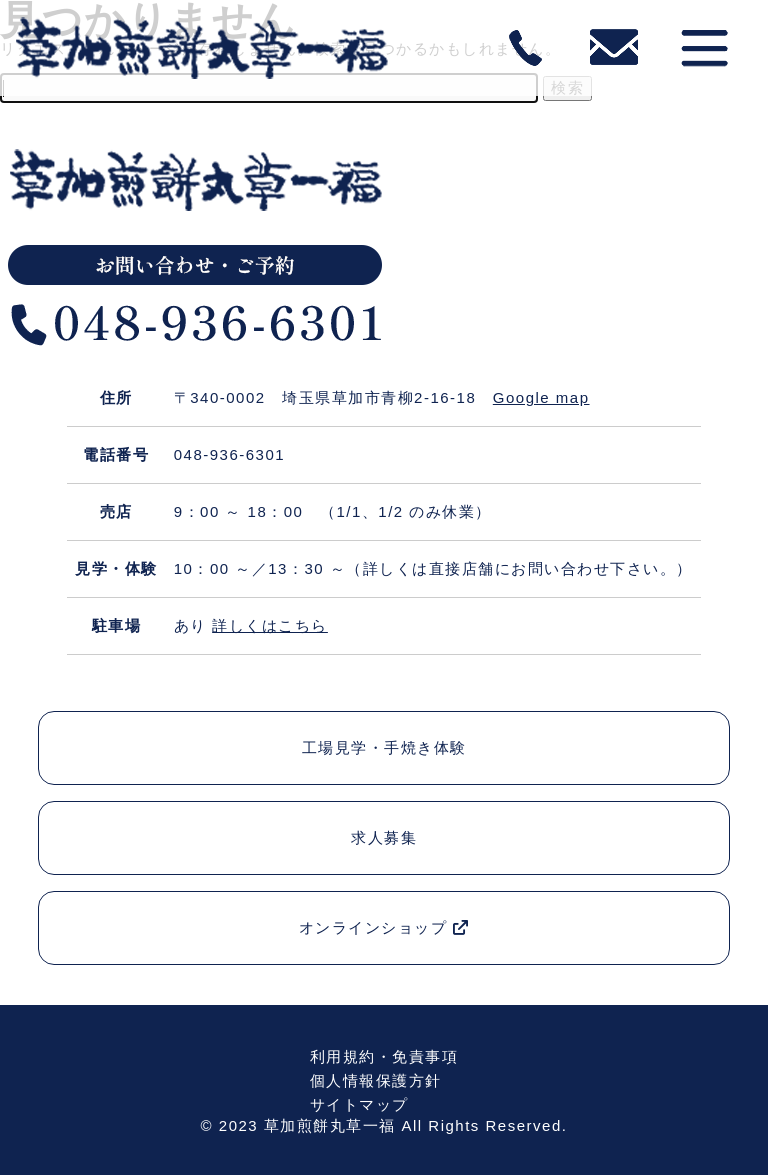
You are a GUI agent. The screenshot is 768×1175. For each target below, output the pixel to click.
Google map (541, 397)
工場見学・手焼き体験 (384, 747)
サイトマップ (359, 1104)
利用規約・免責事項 (384, 1056)
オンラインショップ (384, 927)
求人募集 (384, 837)
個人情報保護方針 (376, 1080)
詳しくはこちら (270, 625)
